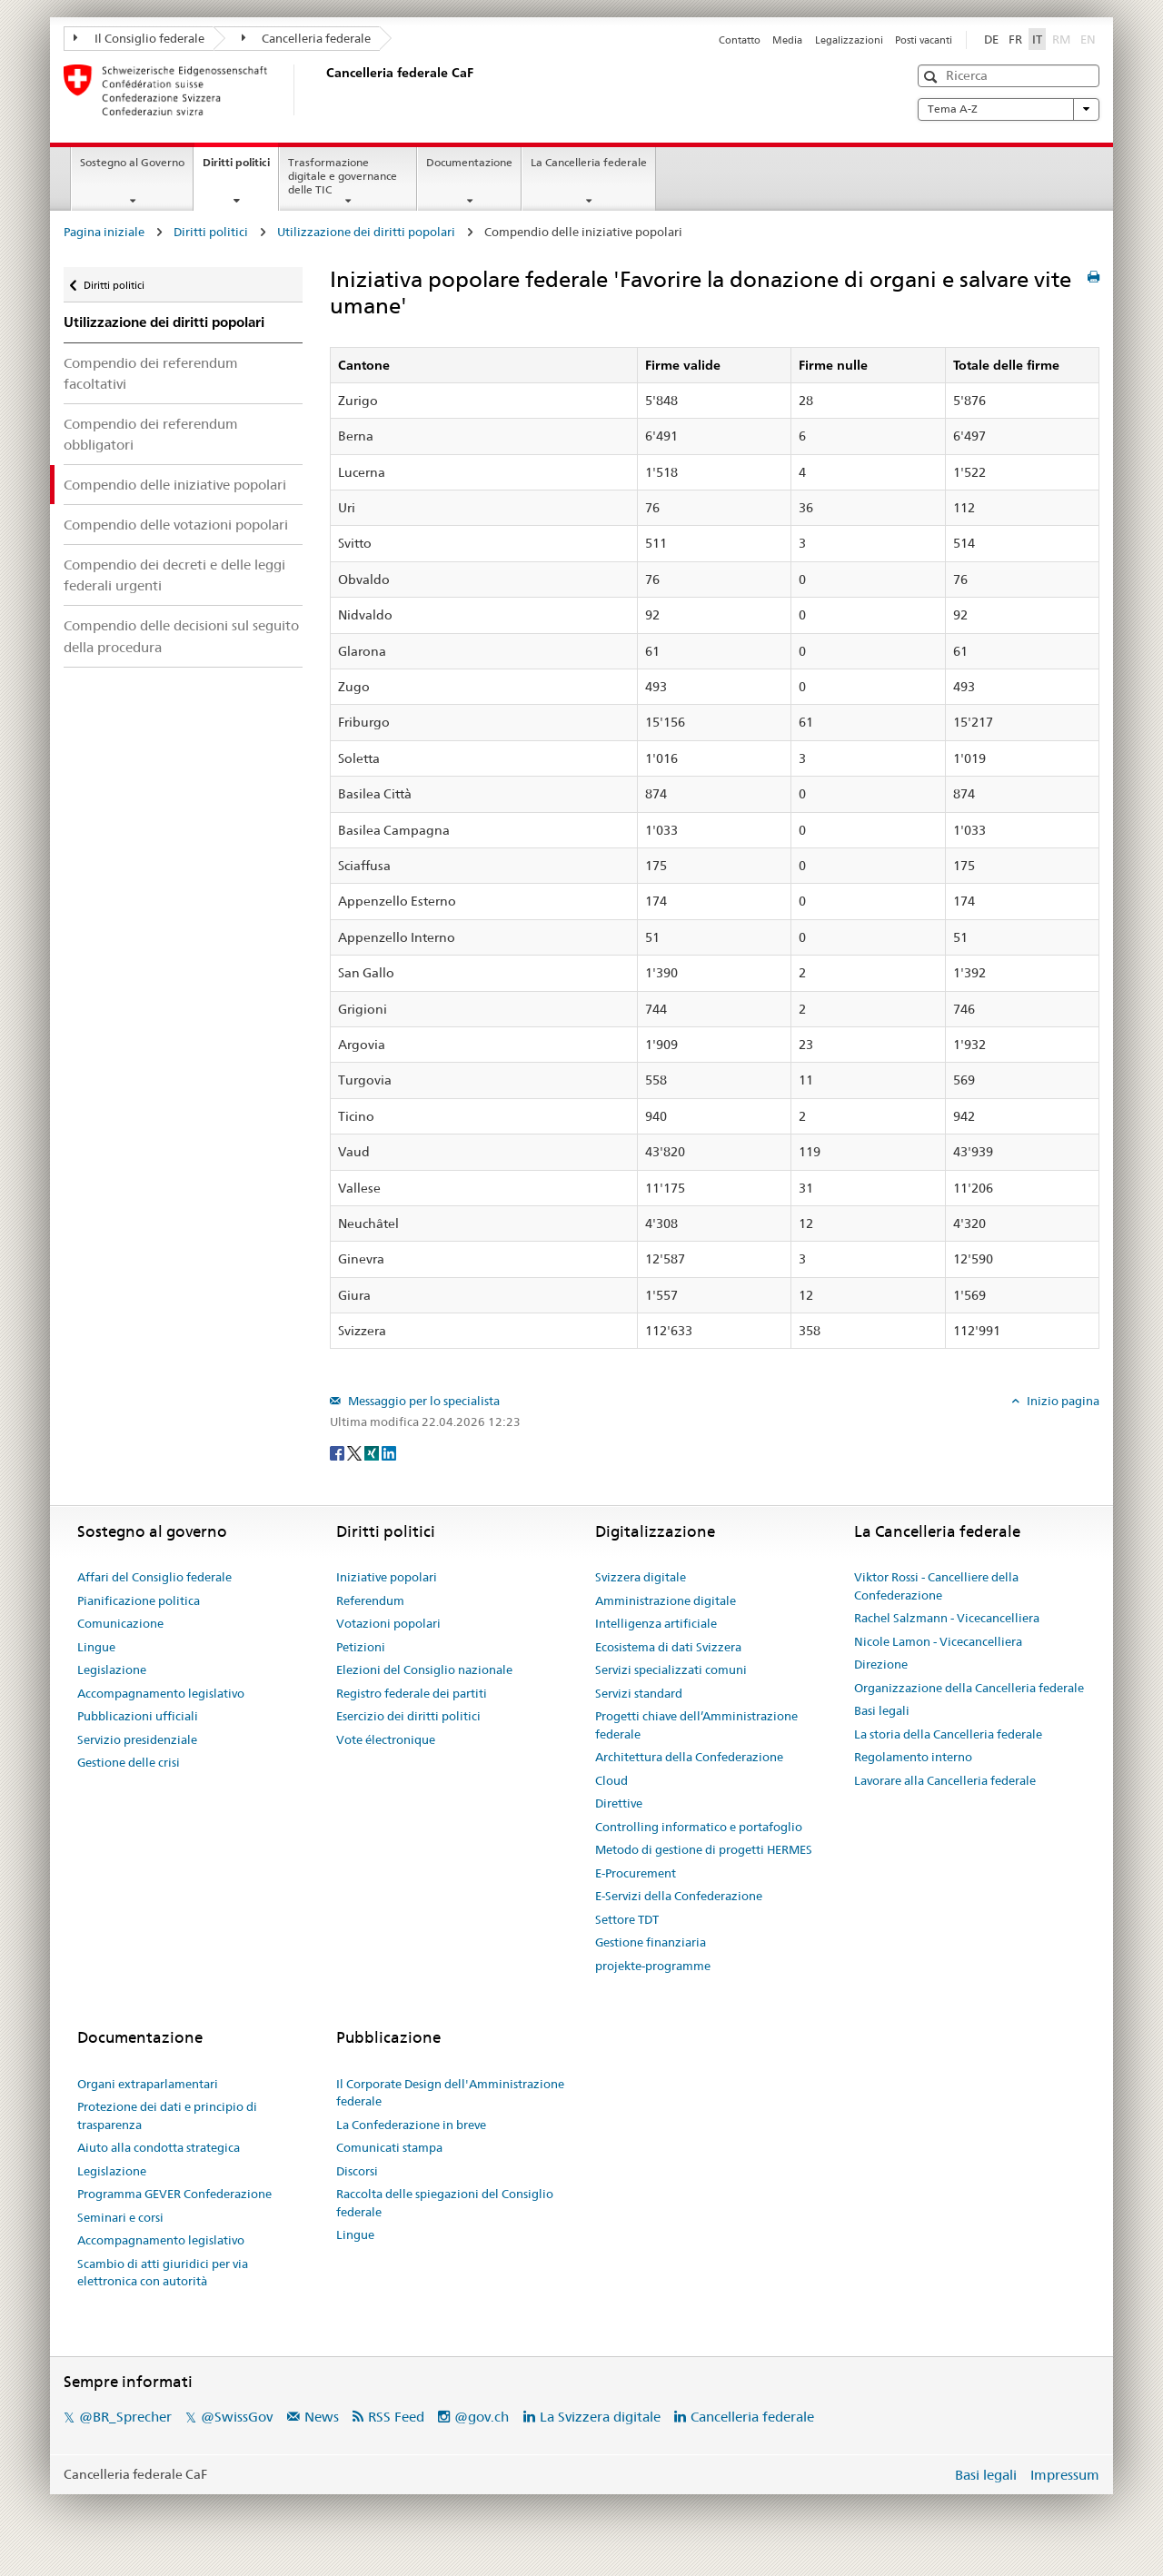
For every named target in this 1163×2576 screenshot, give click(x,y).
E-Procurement (635, 1873)
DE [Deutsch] (991, 39)
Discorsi (357, 2171)
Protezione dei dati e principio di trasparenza (167, 2115)
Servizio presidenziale (137, 1739)
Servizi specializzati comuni (671, 1669)
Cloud (611, 1780)
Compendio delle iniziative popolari (175, 484)
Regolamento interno (913, 1756)
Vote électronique (385, 1739)
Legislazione (111, 1669)
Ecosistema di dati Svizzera (668, 1647)
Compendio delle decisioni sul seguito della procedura (181, 636)
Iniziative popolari (386, 1577)
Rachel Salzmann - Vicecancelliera (946, 1617)
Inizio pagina (1061, 1400)
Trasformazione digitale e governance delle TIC (342, 175)
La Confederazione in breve (411, 2124)
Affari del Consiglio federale (154, 1577)
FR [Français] (1015, 39)
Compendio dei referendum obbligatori (151, 434)
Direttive (618, 1803)
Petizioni (360, 1647)
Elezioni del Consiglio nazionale (424, 1669)
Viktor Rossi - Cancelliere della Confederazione (936, 1586)
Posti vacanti (923, 40)
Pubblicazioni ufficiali (137, 1716)
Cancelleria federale (307, 38)
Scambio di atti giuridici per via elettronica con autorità (162, 2272)
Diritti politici (240, 168)
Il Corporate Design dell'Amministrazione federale (450, 2092)
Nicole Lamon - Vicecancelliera (938, 1641)
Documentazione (469, 162)
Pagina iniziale (104, 231)
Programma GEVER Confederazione (174, 2193)
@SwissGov (237, 2416)
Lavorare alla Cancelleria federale (945, 1780)
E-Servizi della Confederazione (678, 1895)
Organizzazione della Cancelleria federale (969, 1687)
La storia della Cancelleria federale (948, 1734)
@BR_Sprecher (125, 2416)
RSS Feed (396, 2416)
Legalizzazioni (849, 40)
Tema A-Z (1008, 109)
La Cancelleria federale (589, 162)
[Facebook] (338, 1451)
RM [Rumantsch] (1061, 39)
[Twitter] (355, 1451)
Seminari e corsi (120, 2217)
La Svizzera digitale (600, 2416)
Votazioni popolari (388, 1623)
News (321, 2416)
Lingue (96, 1647)
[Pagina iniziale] (323, 89)
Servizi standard (638, 1693)
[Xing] (373, 1451)
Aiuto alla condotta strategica (158, 2147)
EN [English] (1088, 39)
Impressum (1064, 2474)
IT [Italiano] (1037, 39)
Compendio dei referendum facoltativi (151, 373)
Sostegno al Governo (132, 162)
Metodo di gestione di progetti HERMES (703, 1849)
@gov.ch (481, 2416)
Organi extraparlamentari (147, 2083)
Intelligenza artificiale (656, 1623)
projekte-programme (653, 1965)
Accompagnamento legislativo (160, 1693)
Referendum (370, 1600)
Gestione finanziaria (650, 1942)
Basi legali (882, 1710)
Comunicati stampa (389, 2147)
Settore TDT (627, 1919)
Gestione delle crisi (128, 1762)
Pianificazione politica (138, 1600)
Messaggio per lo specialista (422, 1400)
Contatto (739, 40)
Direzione (881, 1664)
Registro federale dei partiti (411, 1693)
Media (787, 40)
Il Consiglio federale (139, 38)
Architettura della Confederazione (689, 1756)
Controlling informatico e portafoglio (698, 1826)
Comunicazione (120, 1623)
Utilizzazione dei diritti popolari (366, 231)
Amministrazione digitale (665, 1600)
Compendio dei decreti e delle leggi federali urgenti (174, 575)
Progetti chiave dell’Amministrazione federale (696, 1725)
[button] (932, 76)
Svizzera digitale (640, 1577)
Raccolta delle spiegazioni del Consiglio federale (444, 2202)
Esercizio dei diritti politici (408, 1716)
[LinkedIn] (389, 1451)
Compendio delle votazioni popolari (176, 524)
